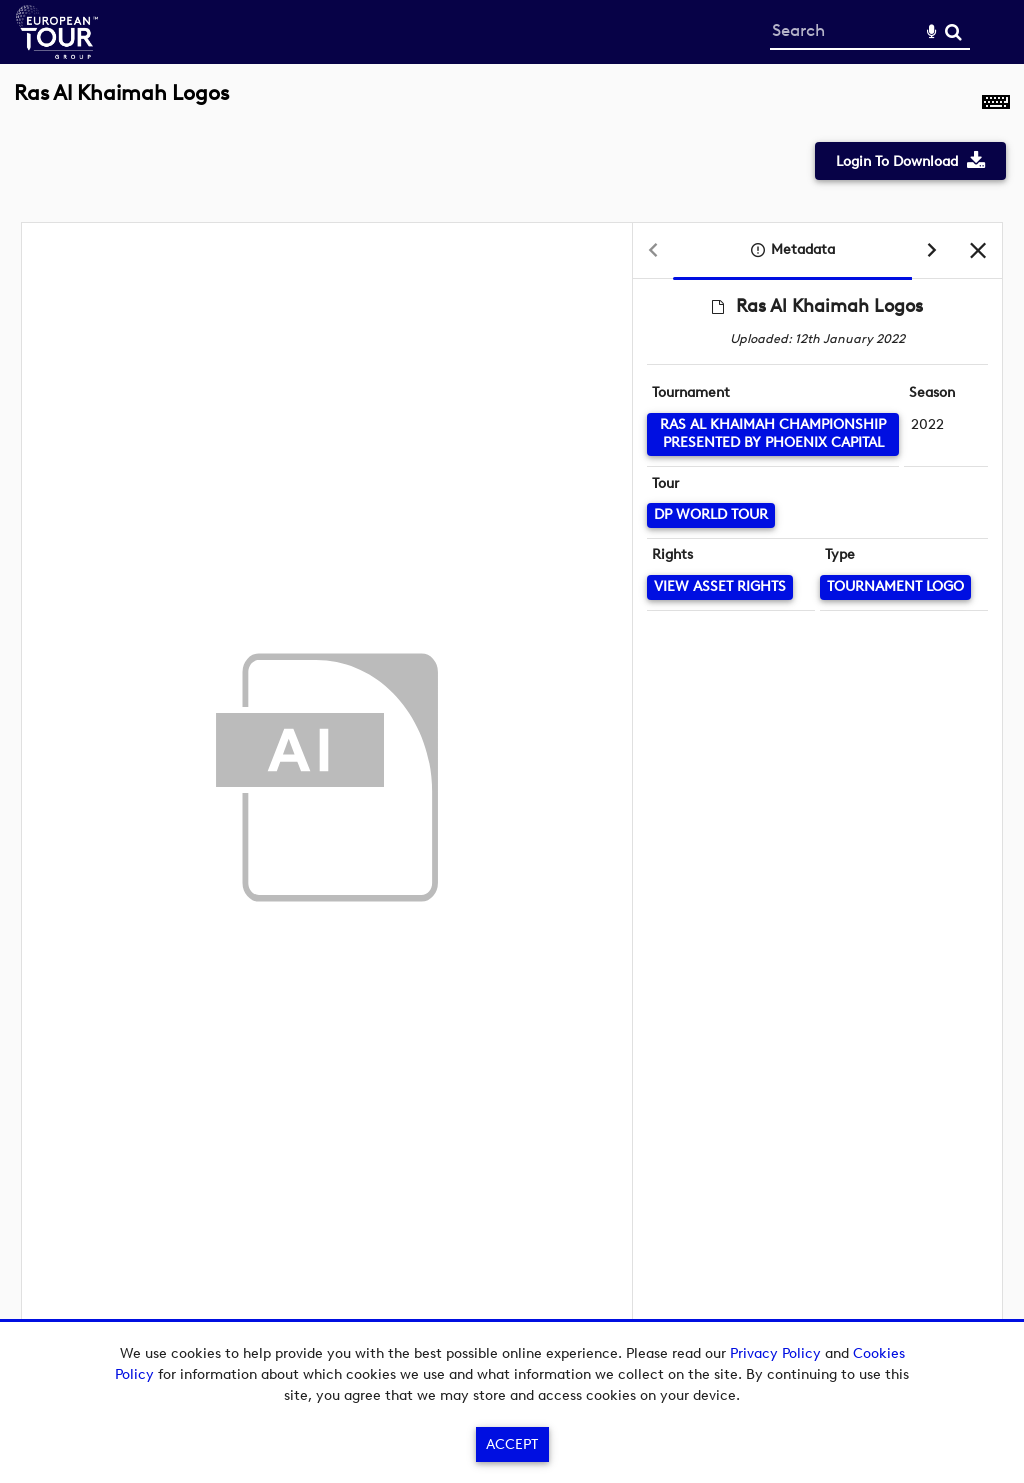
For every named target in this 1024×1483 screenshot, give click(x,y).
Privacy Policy (775, 1353)
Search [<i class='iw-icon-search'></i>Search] (953, 31)
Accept (512, 1444)
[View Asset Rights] (720, 587)
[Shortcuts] (996, 104)
